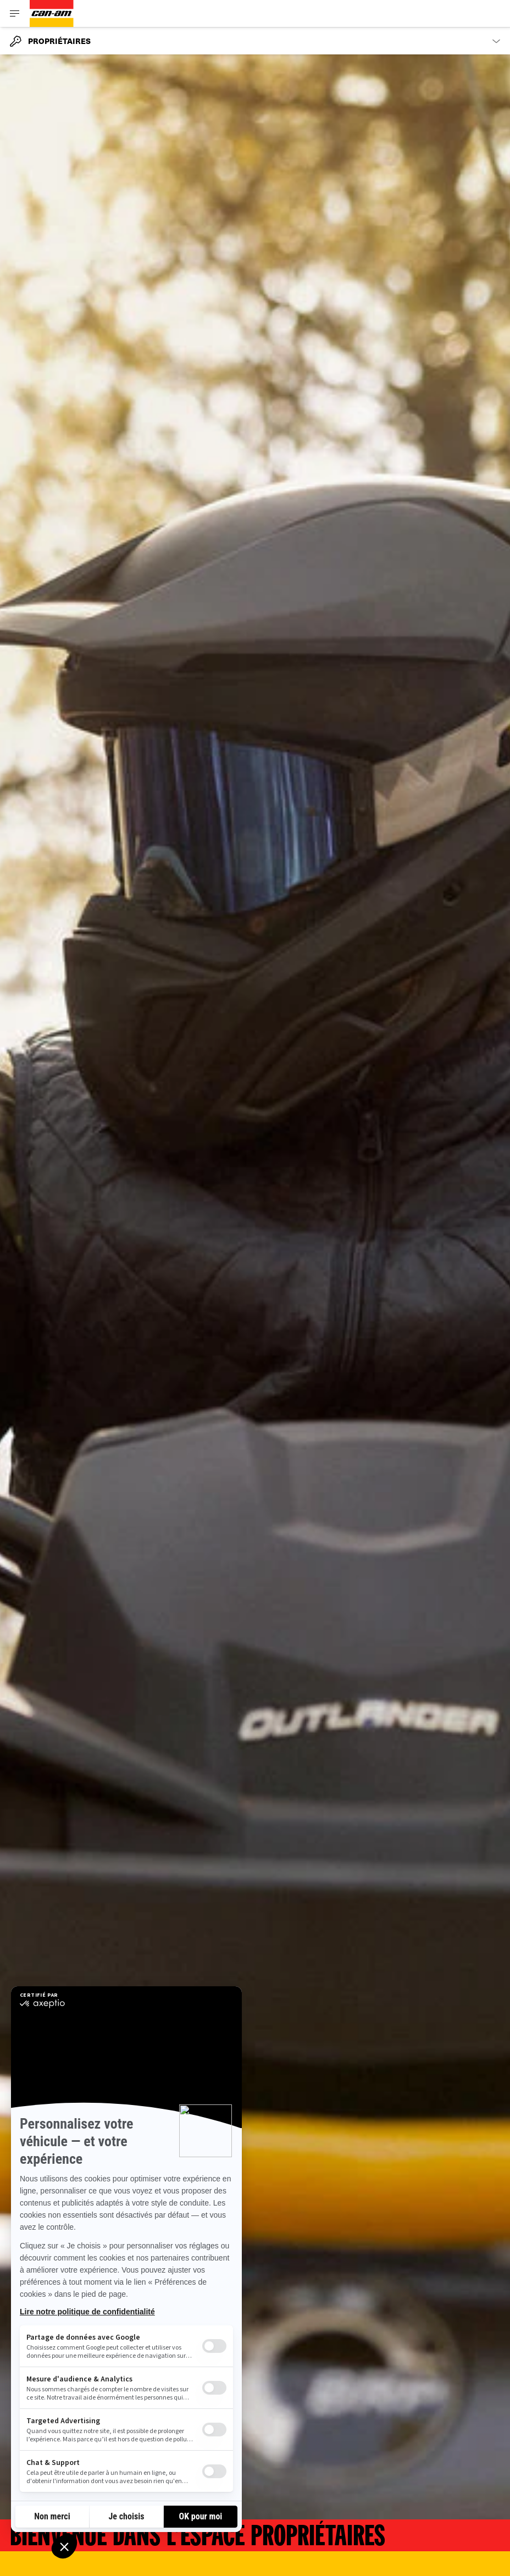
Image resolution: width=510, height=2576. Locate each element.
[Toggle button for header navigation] (15, 13)
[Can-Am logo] (52, 13)
